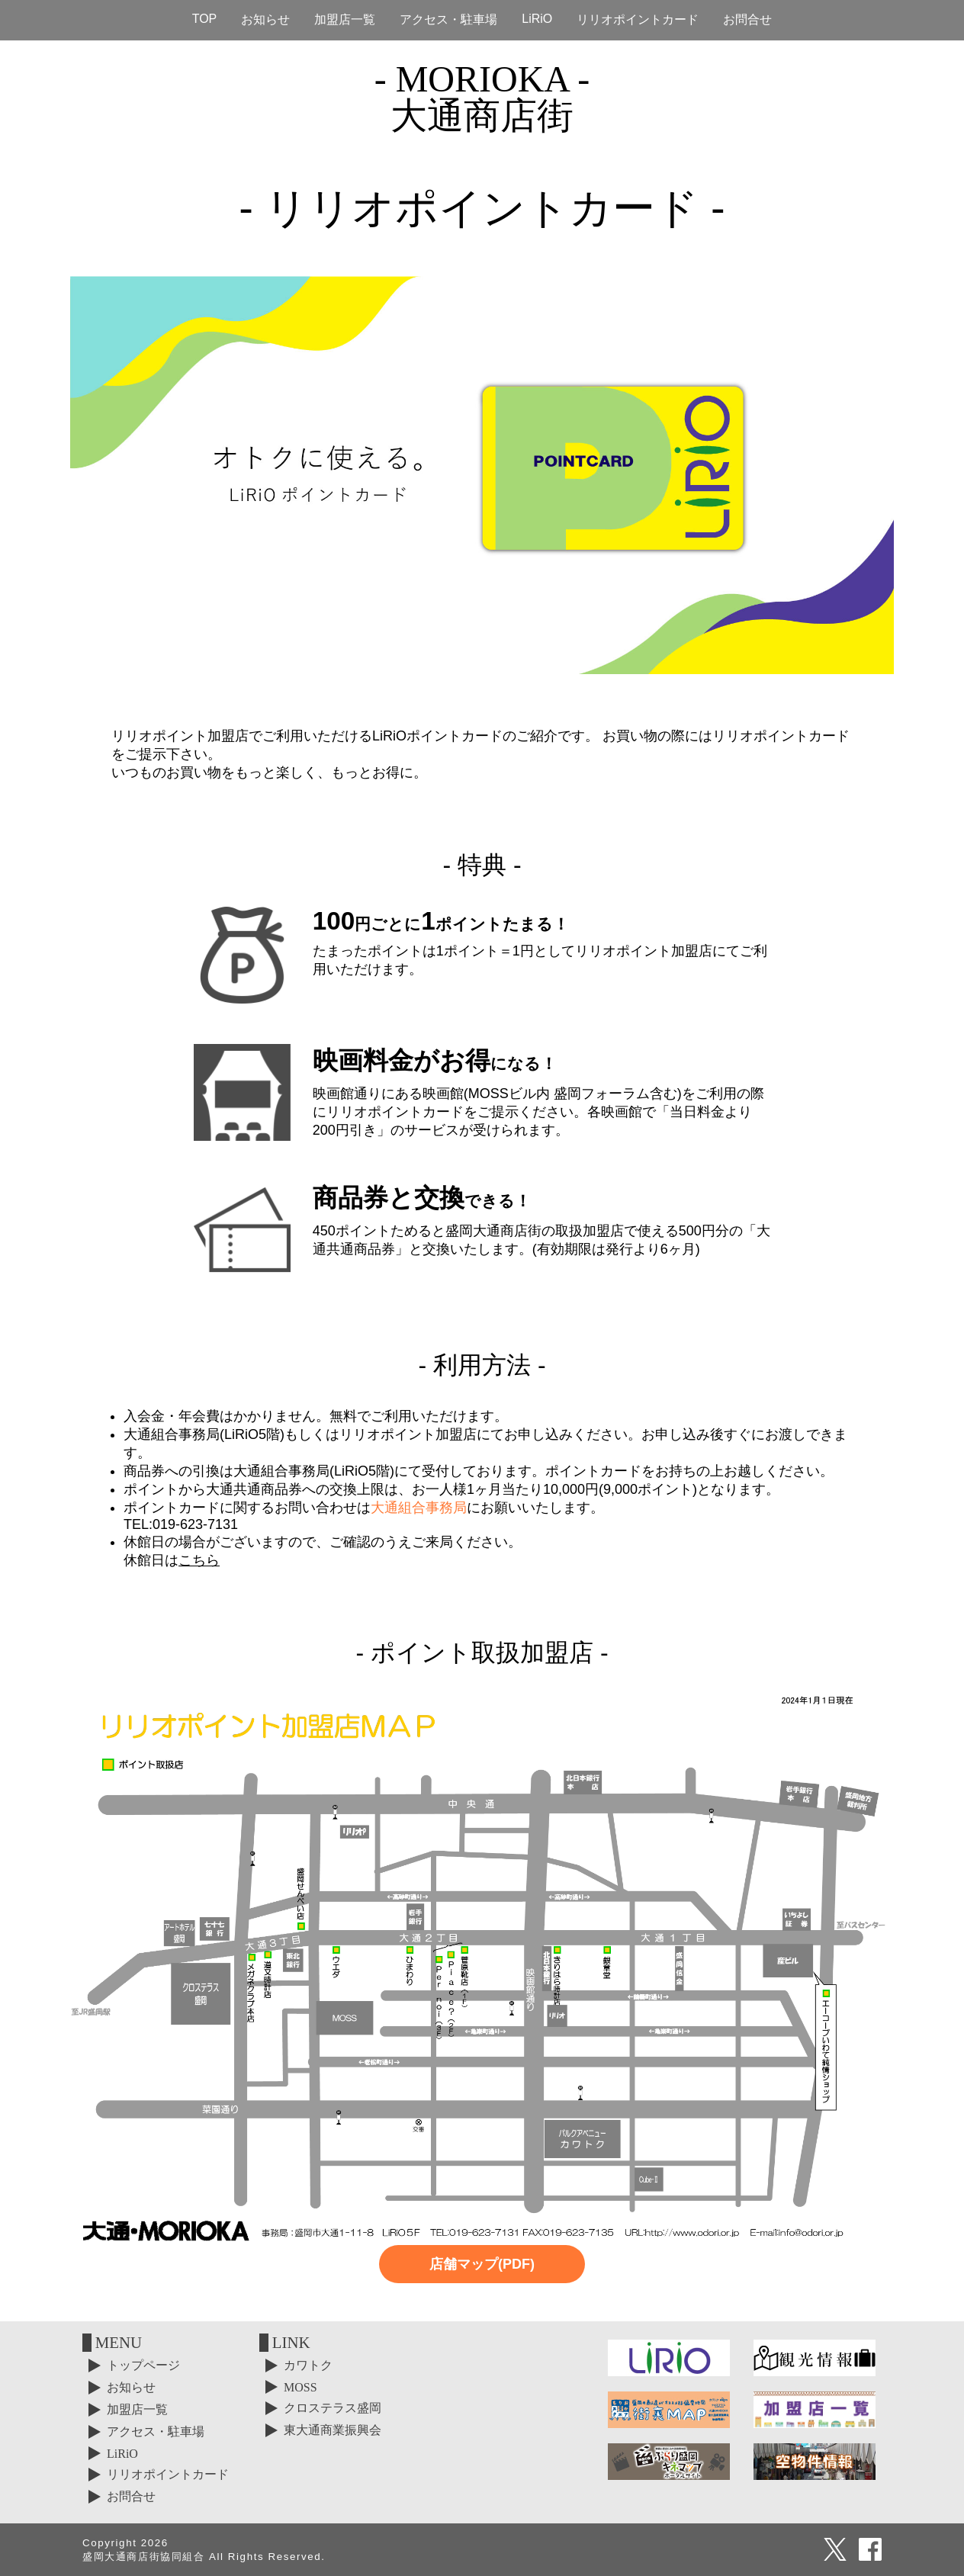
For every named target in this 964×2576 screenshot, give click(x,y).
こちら (199, 1560)
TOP (204, 18)
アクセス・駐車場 (448, 19)
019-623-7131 (195, 1524)
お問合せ (747, 19)
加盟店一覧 (344, 19)
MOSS (300, 2387)
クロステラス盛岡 (332, 2407)
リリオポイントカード (638, 19)
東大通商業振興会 (332, 2429)
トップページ (143, 2365)
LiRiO (537, 18)
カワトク (308, 2365)
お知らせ (265, 19)
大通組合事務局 (419, 1507)
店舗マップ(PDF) (482, 2264)
